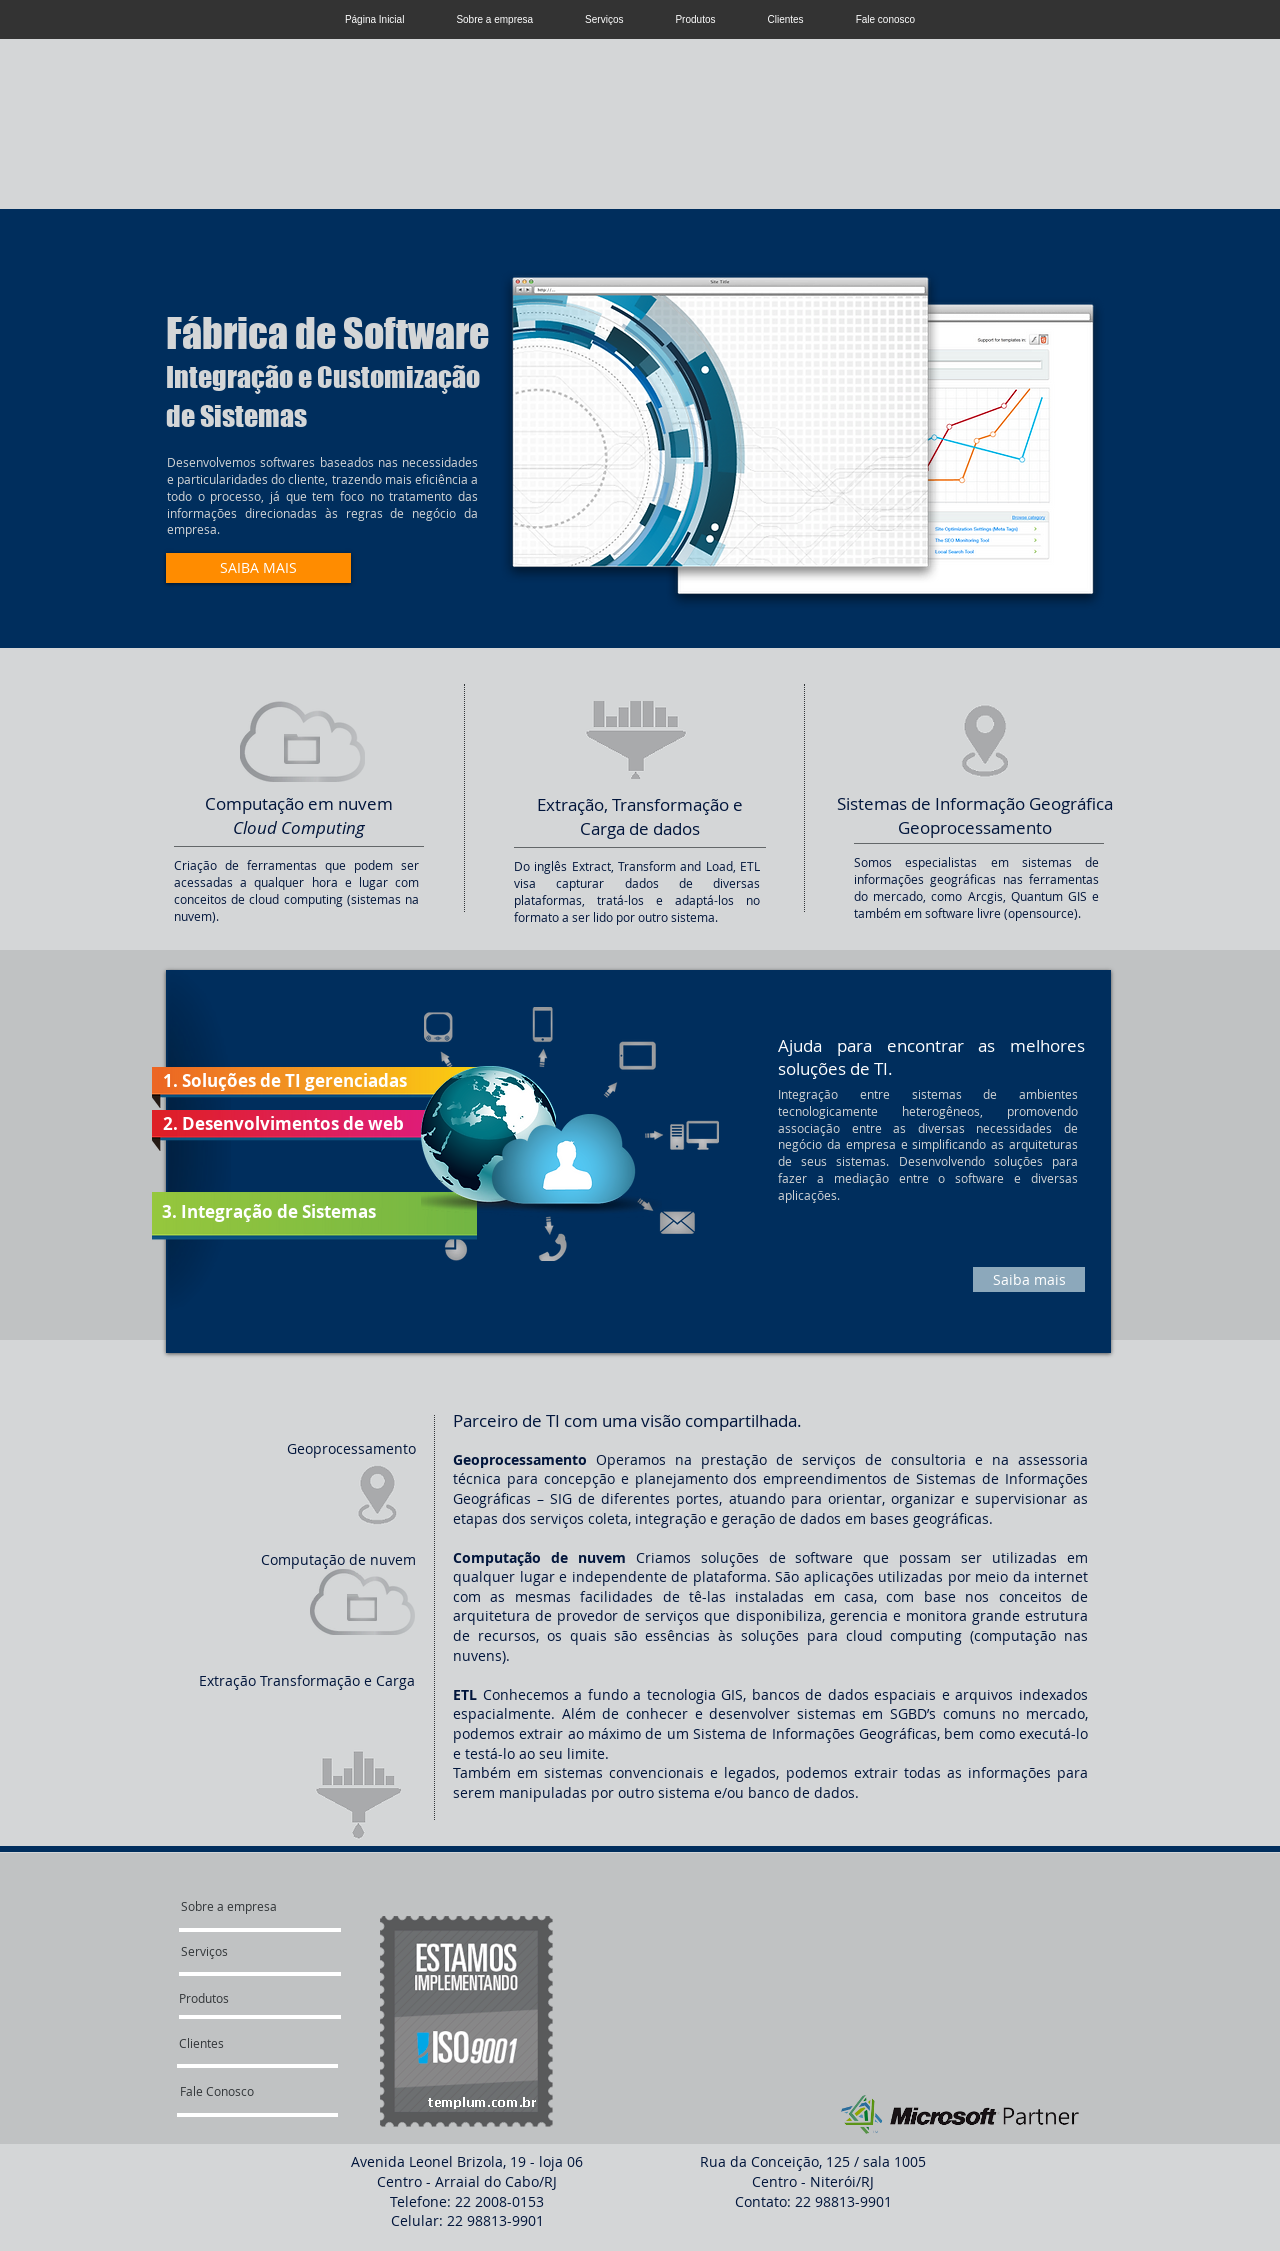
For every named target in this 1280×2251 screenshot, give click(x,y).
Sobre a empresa (494, 19)
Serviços (604, 19)
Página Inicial (374, 19)
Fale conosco (885, 19)
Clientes (785, 19)
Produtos (695, 19)
